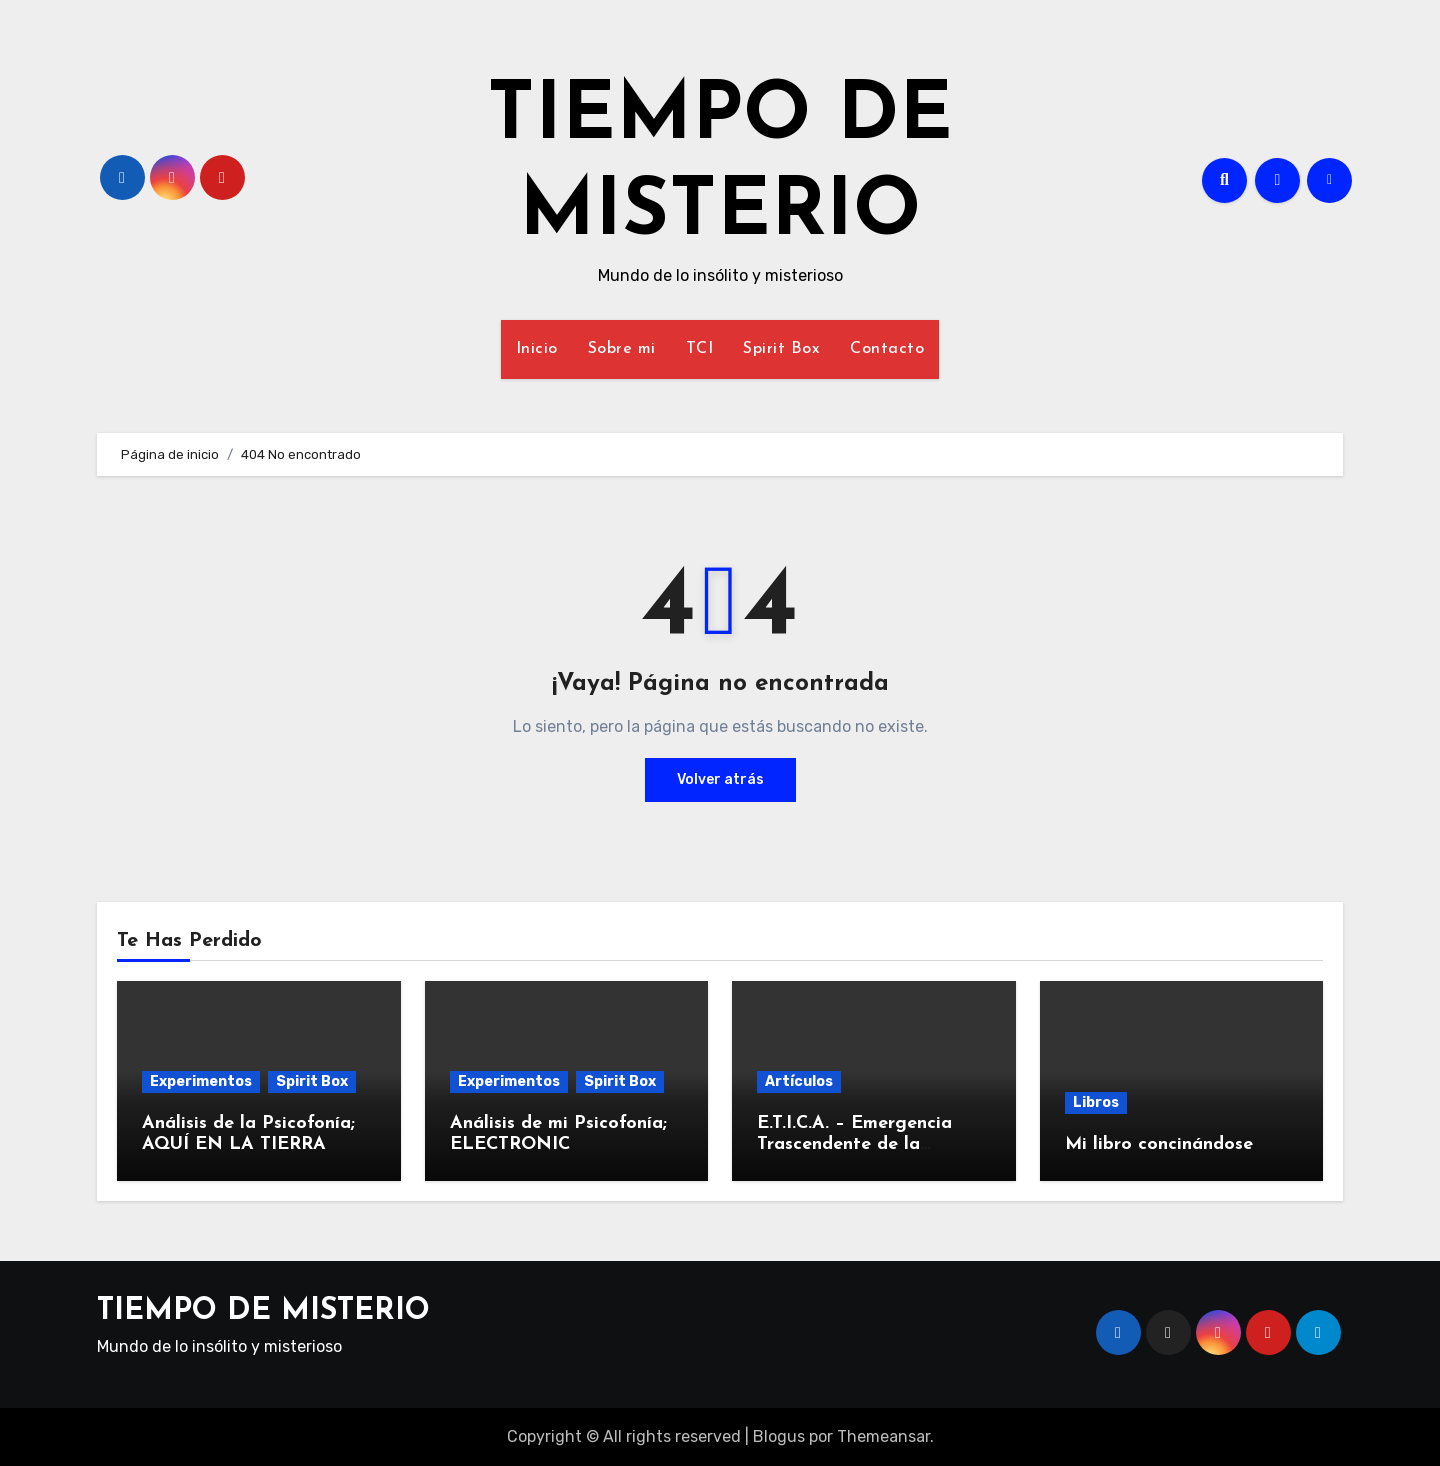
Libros (1096, 1102)
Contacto (887, 349)
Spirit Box (781, 349)
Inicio (537, 349)
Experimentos (201, 1081)
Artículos (799, 1081)
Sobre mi (622, 349)
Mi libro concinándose (1159, 1144)
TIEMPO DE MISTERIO (263, 1311)
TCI (700, 349)
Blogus (779, 1436)
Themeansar (883, 1436)
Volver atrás (720, 779)
